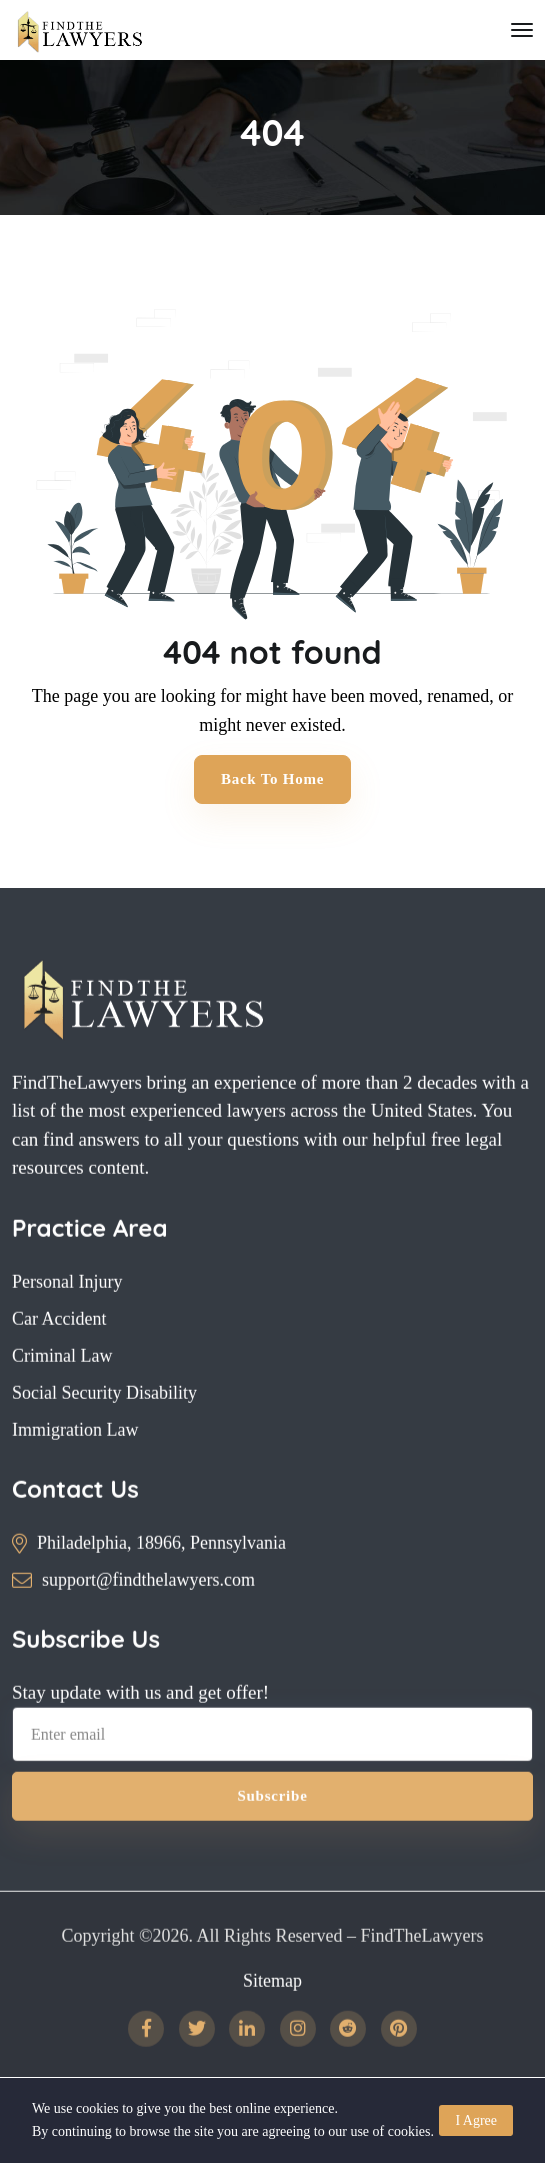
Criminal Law (62, 1387)
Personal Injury (67, 1313)
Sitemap (272, 2012)
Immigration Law (75, 1461)
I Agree (476, 2120)
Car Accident (59, 1350)
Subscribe (272, 1828)
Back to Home (272, 779)
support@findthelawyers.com (148, 1611)
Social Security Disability (104, 1424)
